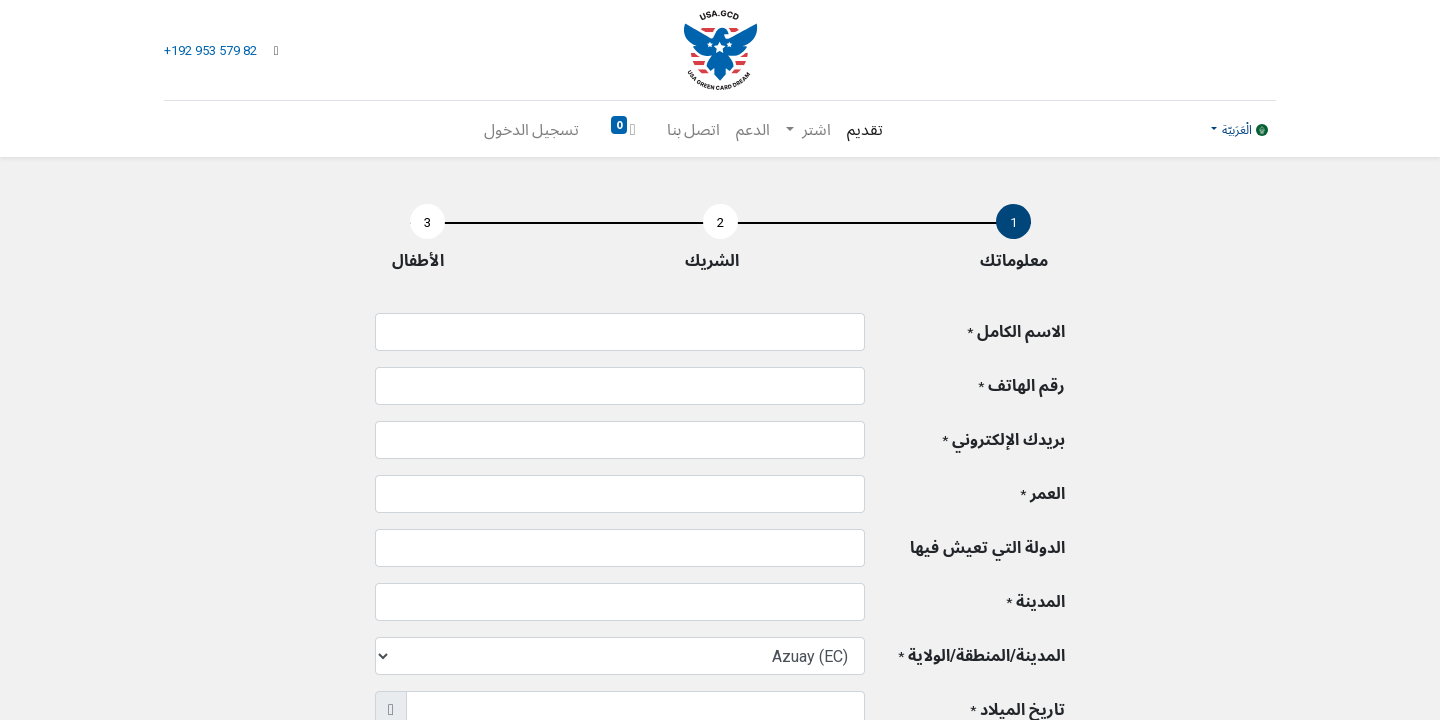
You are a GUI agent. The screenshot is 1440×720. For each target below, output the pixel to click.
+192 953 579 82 (211, 50)
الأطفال (418, 260)
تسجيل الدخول (531, 129)
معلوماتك (1014, 260)
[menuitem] (865, 129)
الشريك (712, 260)
